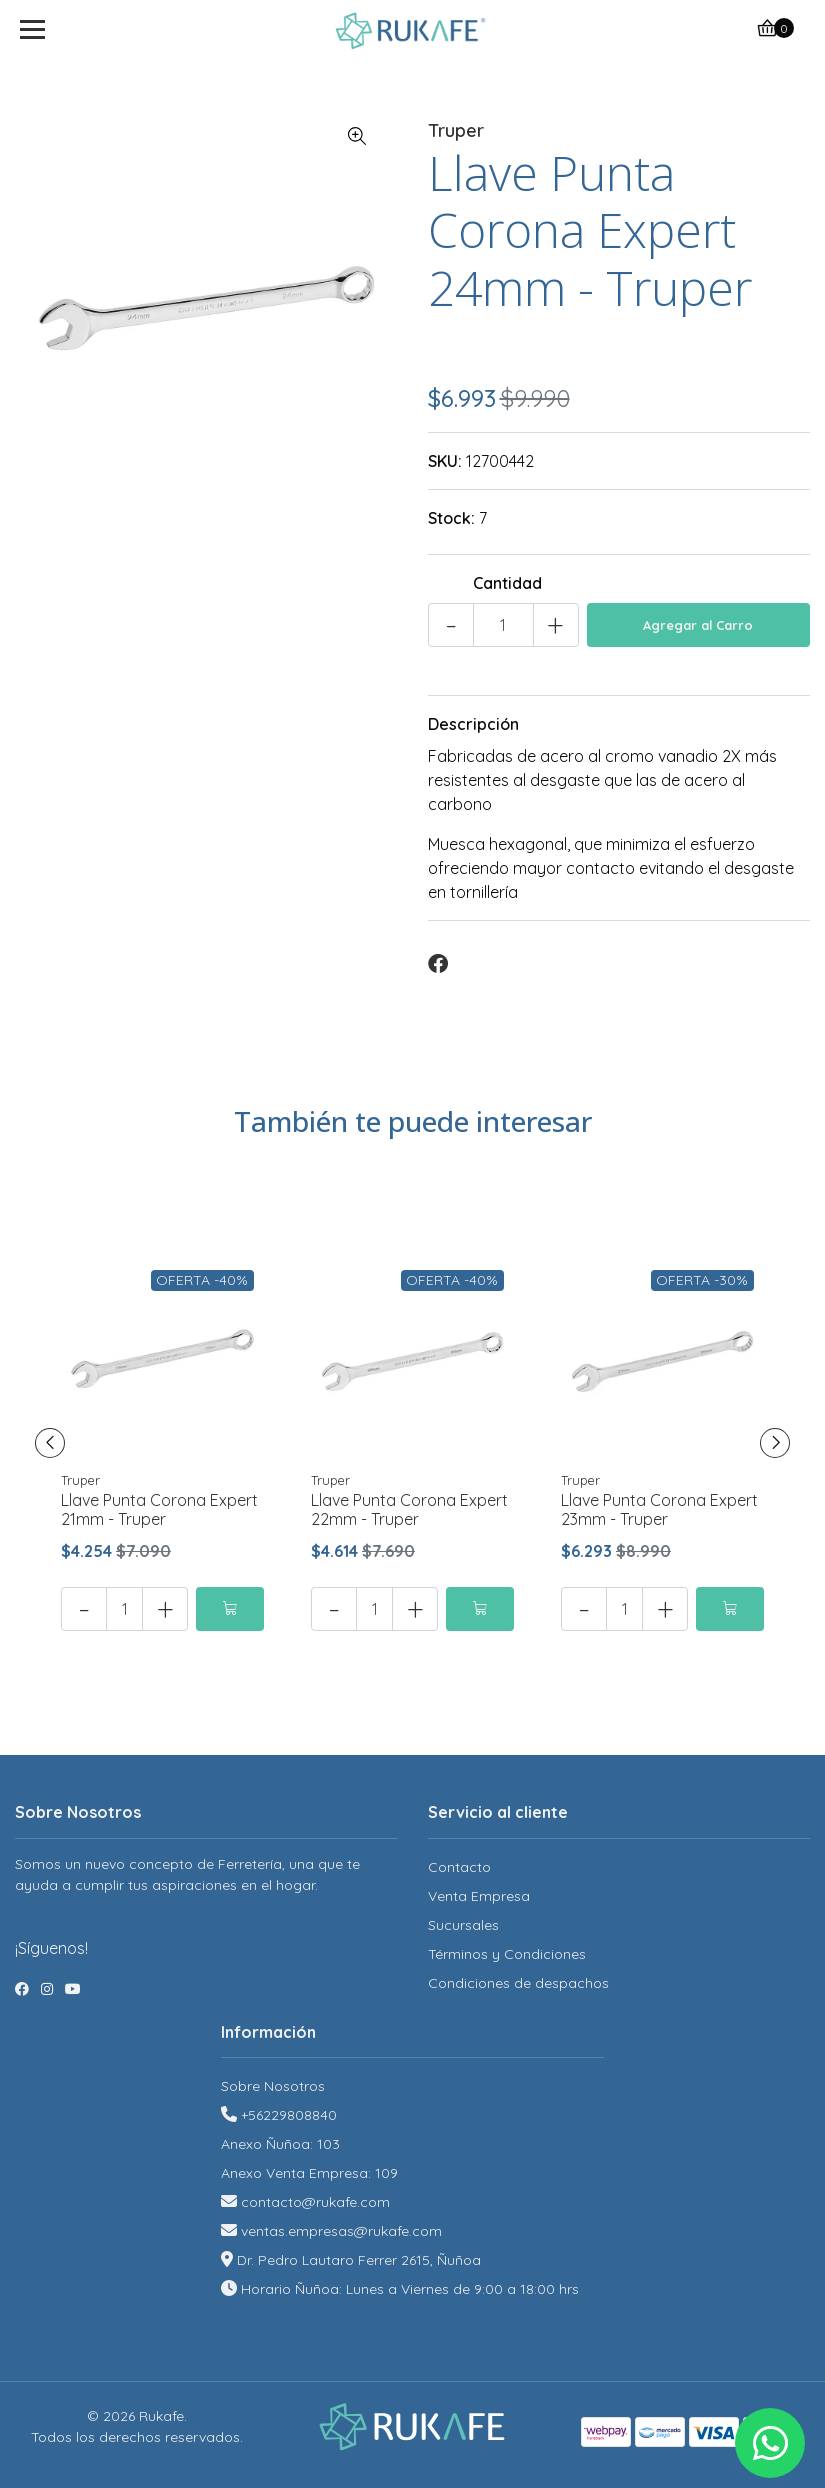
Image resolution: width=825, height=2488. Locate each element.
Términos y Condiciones (507, 1954)
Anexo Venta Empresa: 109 (309, 2173)
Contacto (459, 1867)
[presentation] (50, 1443)
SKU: (445, 461)
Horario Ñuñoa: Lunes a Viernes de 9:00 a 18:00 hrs (410, 2289)
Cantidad (507, 583)
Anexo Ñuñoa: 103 (280, 2144)
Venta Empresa (479, 1896)
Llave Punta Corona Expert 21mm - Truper (159, 1509)
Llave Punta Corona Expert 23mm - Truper (659, 1509)
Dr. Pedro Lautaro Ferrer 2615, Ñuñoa (359, 2260)
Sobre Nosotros (273, 2086)
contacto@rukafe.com (315, 2202)
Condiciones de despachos (518, 1983)
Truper (456, 130)
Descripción (473, 724)
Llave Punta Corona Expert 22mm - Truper (409, 1509)
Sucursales (463, 1925)
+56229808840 (289, 2115)
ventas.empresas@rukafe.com (341, 2231)
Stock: (451, 518)
